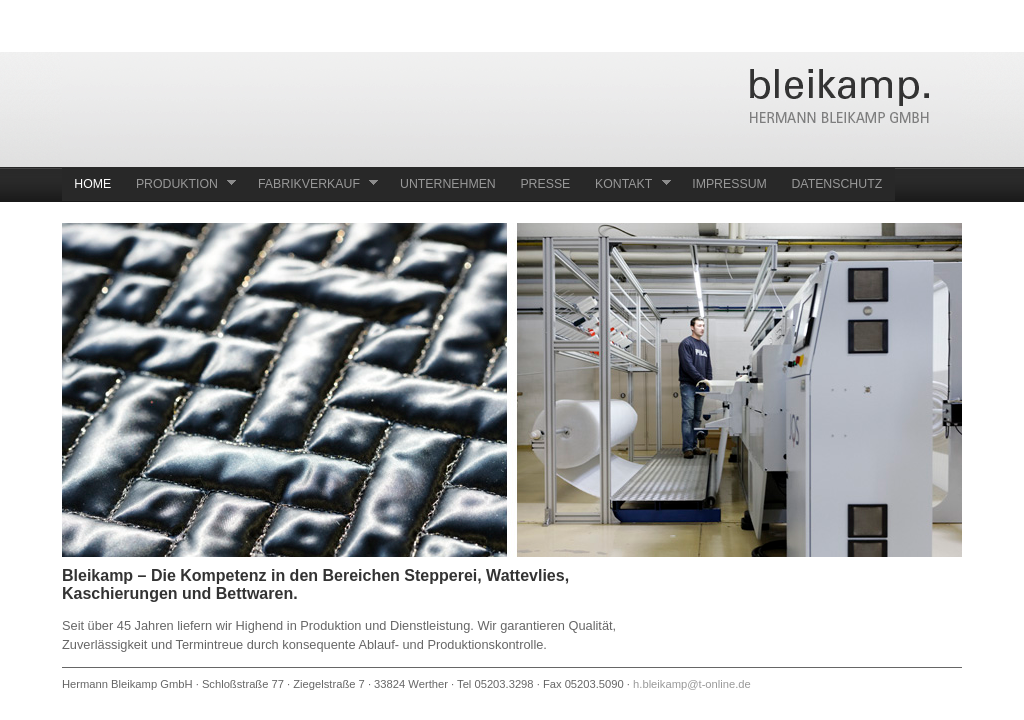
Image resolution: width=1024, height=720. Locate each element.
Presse (545, 184)
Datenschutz (836, 184)
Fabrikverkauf (312, 183)
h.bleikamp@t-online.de (692, 684)
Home (92, 184)
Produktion (180, 183)
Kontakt (627, 183)
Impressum (729, 184)
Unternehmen (448, 184)
